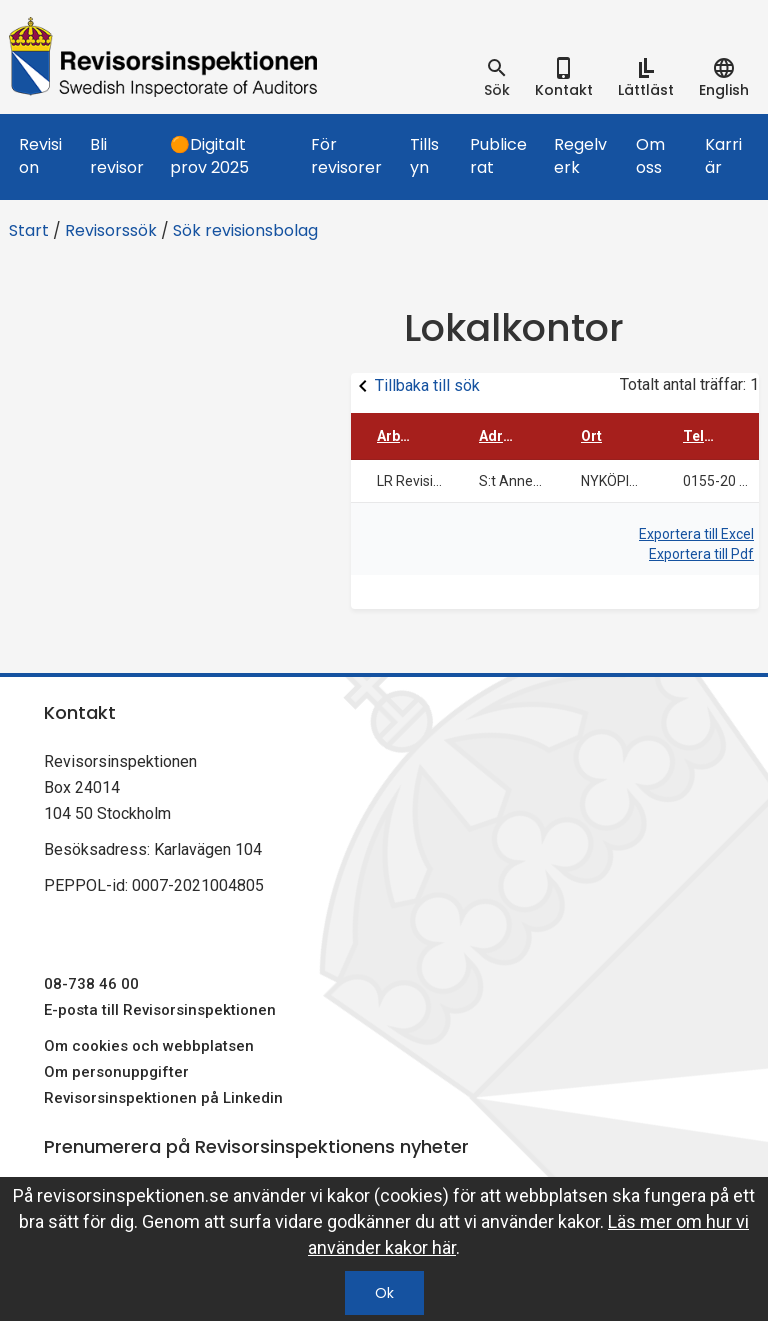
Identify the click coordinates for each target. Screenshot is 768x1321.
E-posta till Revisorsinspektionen (160, 1010)
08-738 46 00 (91, 984)
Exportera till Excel (696, 534)
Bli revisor (117, 156)
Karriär (723, 156)
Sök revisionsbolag (245, 230)
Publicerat (498, 156)
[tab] (497, 78)
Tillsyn (424, 156)
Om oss (650, 156)
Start (29, 230)
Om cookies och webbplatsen (149, 1046)
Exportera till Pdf (701, 554)
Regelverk (580, 156)
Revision (40, 156)
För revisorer (346, 156)
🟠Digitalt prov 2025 (209, 156)
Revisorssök (111, 230)
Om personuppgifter (116, 1072)
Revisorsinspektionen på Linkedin (163, 1098)
